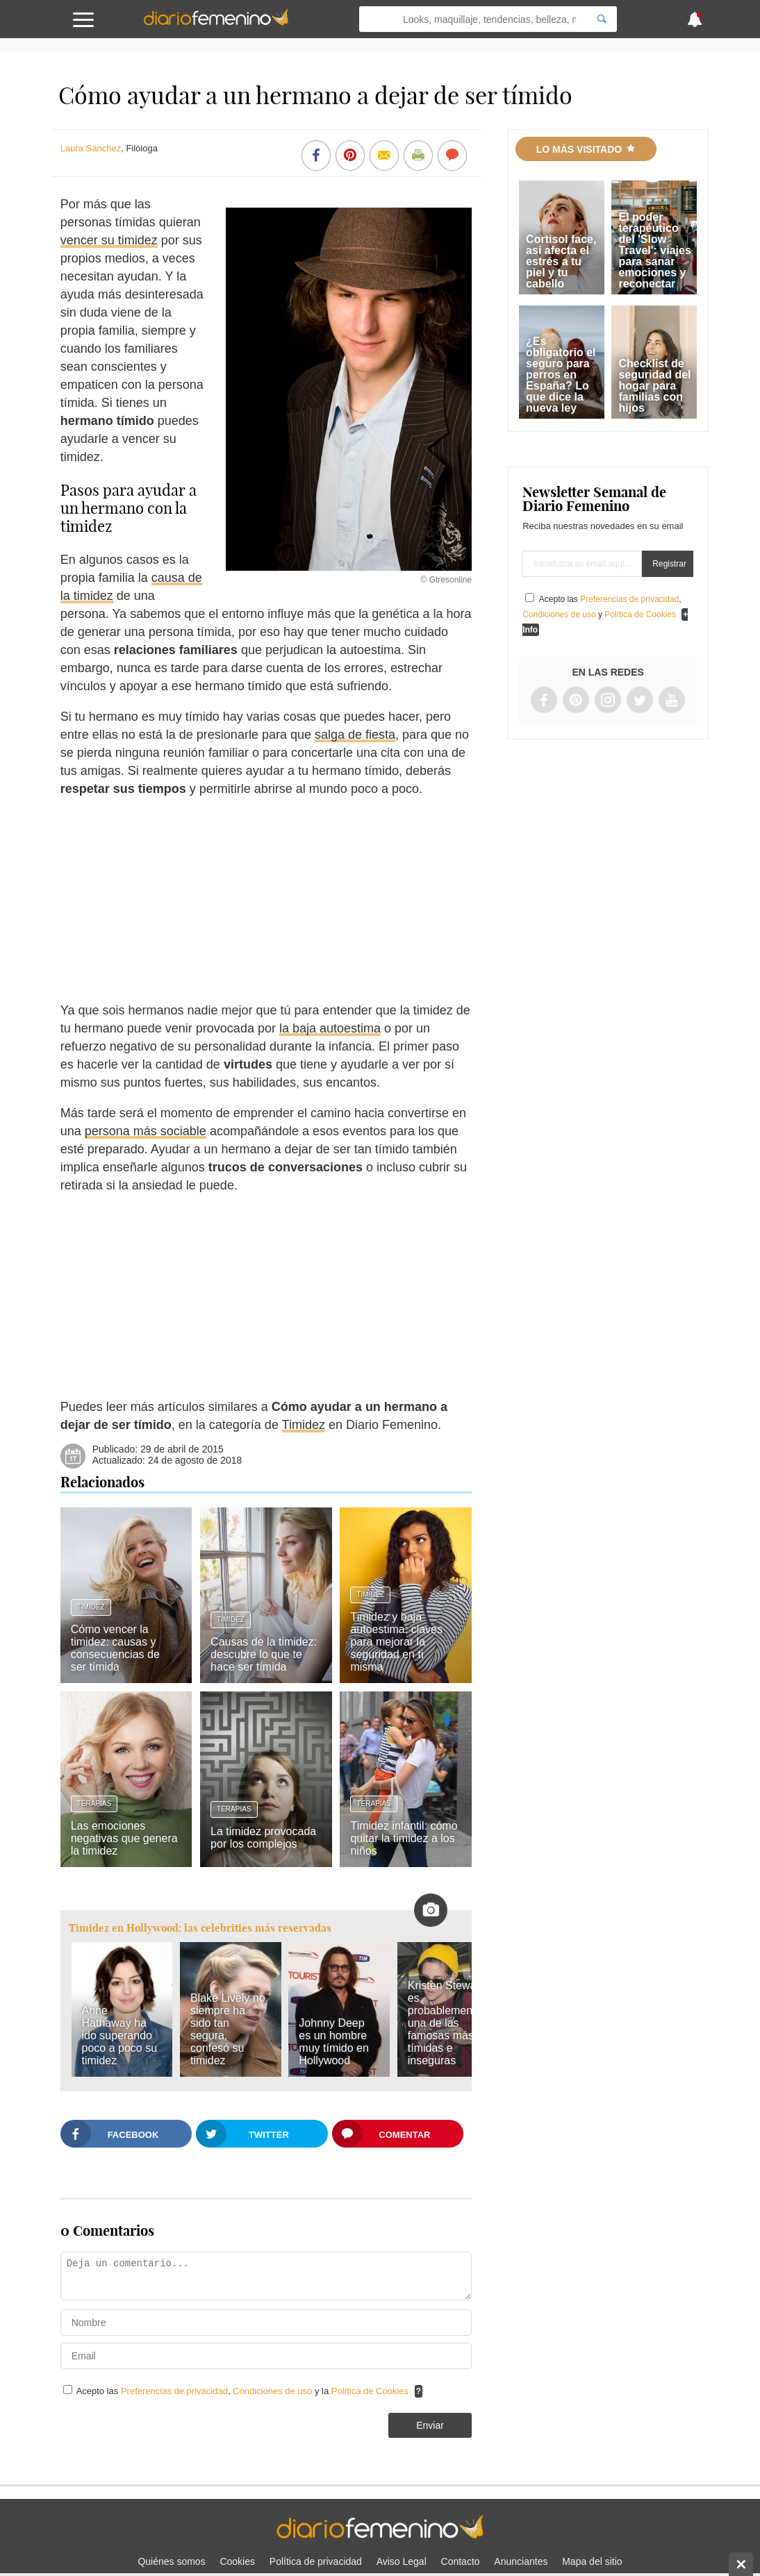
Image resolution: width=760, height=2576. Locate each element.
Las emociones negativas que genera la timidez (124, 1838)
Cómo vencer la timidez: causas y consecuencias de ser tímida (115, 1648)
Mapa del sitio (592, 2561)
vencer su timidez (109, 240)
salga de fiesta (355, 735)
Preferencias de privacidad (174, 2391)
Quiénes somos (171, 2561)
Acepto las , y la (243, 2391)
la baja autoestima (330, 1028)
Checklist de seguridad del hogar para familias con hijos (654, 386)
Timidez (303, 1425)
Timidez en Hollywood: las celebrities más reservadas (200, 1927)
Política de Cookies (369, 2391)
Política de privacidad (316, 2561)
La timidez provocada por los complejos (263, 1837)
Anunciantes (520, 2561)
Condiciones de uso (274, 2391)
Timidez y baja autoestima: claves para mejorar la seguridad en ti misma (396, 1642)
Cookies (237, 2561)
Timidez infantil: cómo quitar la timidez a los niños (403, 1838)
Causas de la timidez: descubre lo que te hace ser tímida (263, 1654)
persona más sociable (145, 1131)
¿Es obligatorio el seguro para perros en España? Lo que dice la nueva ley (560, 374)
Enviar (430, 2425)
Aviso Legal (402, 2561)
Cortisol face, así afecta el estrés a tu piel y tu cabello (561, 261)
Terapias (94, 1803)
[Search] (601, 19)
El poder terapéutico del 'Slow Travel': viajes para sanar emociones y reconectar (654, 250)
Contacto (460, 2561)
